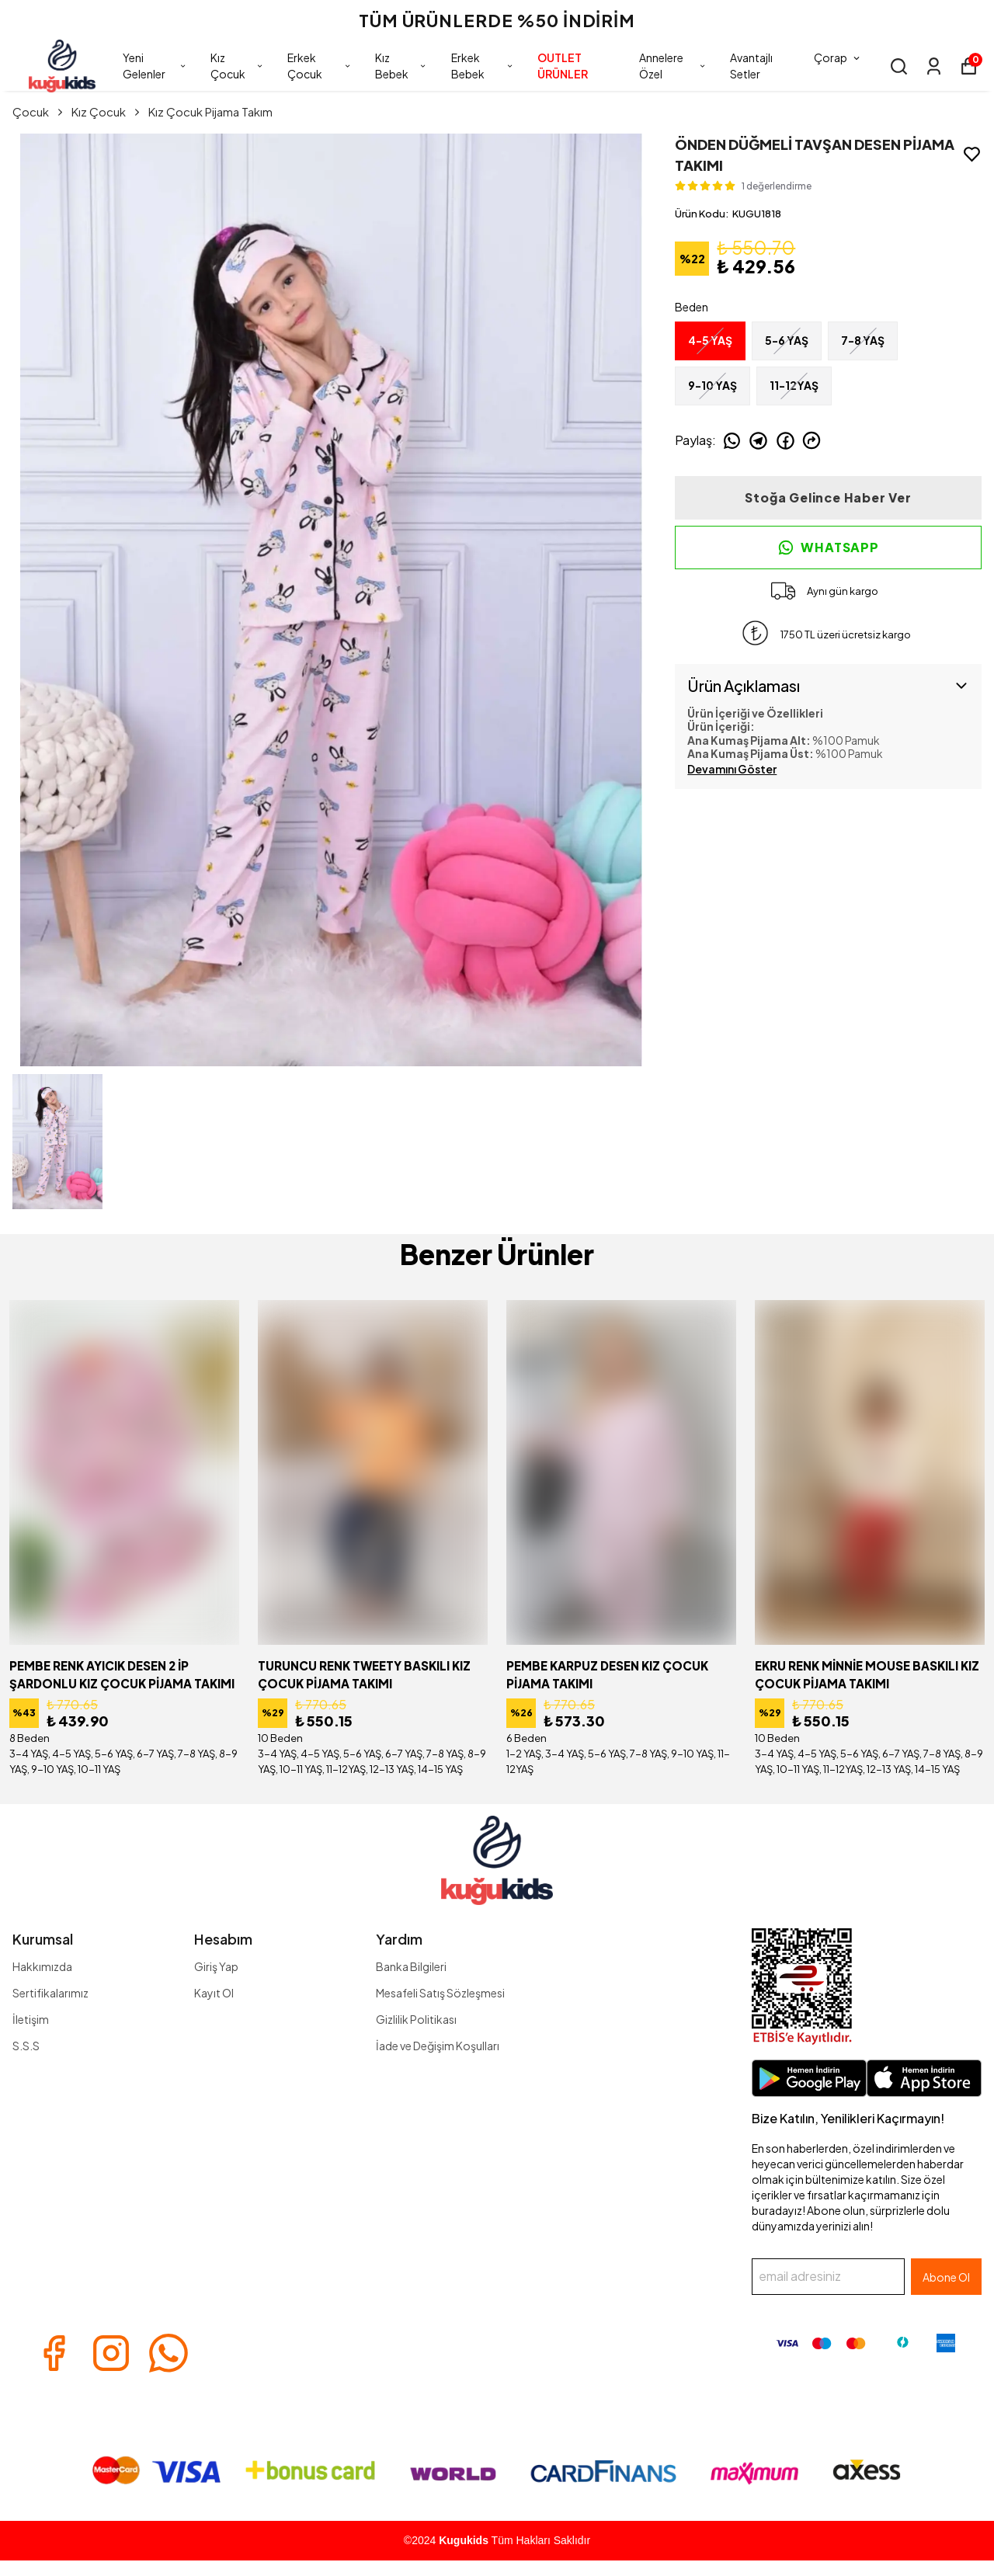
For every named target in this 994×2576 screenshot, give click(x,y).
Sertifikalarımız (50, 1993)
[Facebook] (53, 2353)
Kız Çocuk (237, 65)
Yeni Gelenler (155, 65)
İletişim (30, 2019)
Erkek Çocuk (319, 65)
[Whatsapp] (168, 2353)
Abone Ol (946, 2277)
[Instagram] (111, 2353)
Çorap (838, 57)
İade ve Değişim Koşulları (437, 2046)
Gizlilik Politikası (416, 2019)
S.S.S (26, 2046)
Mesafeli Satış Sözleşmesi (440, 1993)
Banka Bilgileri (411, 1966)
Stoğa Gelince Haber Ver (828, 497)
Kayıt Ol (214, 1993)
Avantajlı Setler (751, 65)
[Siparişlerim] (934, 66)
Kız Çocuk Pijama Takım (210, 111)
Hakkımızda (42, 1966)
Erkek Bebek (483, 65)
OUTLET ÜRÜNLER (562, 65)
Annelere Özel (673, 65)
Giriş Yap (216, 1966)
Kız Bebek (401, 65)
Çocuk (38, 111)
